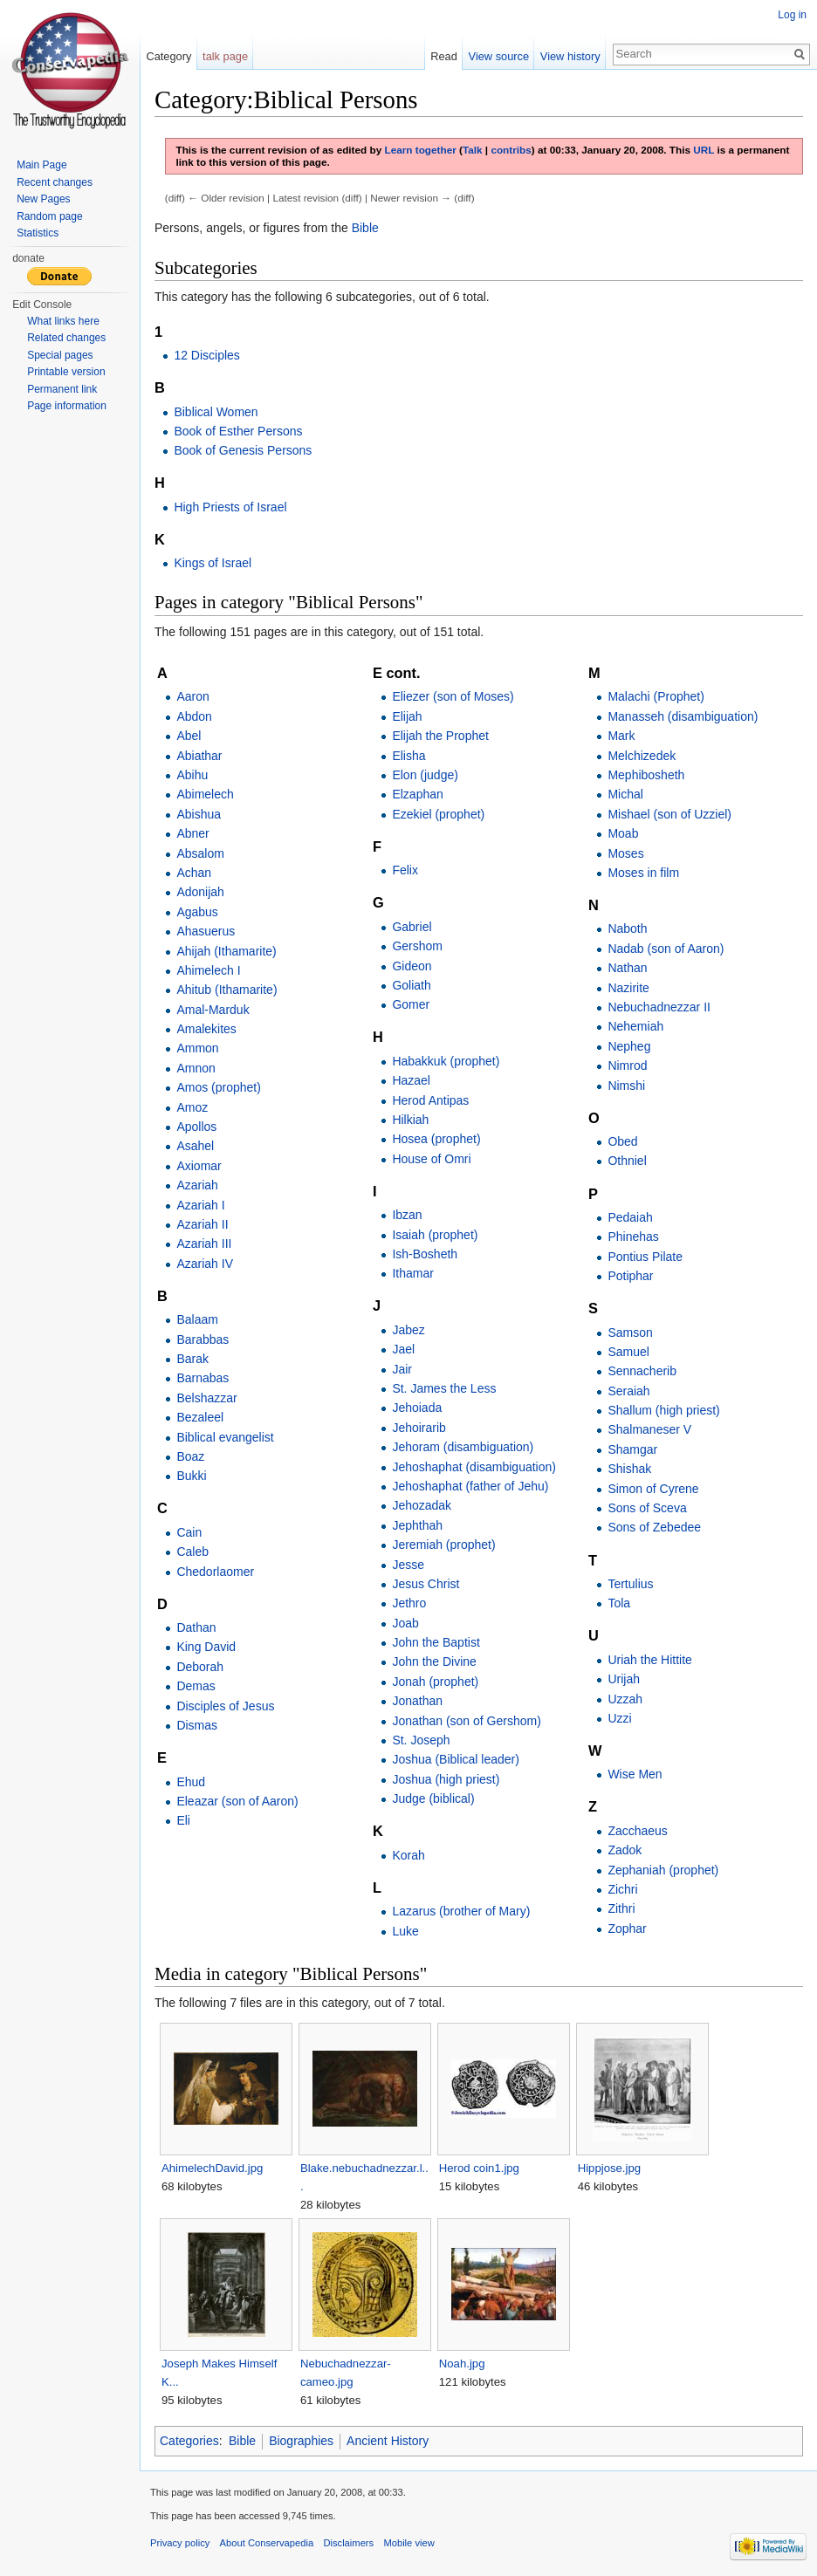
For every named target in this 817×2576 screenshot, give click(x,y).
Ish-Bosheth (424, 1254)
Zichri (622, 1889)
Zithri (621, 1908)
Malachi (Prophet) (656, 696)
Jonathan (417, 1701)
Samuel (628, 1352)
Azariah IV (204, 1264)
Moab (623, 833)
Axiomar (198, 1166)
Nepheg (629, 1046)
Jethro (409, 1603)
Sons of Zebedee (654, 1527)
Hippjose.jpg (609, 2168)
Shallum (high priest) (663, 1410)
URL (703, 149)
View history (570, 56)
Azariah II (202, 1224)
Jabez (408, 1330)
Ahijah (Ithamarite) (226, 951)
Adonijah (200, 892)
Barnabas (202, 1378)
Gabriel (411, 927)
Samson (630, 1332)
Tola (619, 1603)
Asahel (195, 1146)
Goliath (411, 985)
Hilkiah (410, 1120)
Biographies (301, 2441)
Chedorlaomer (215, 1572)
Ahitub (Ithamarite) (226, 990)
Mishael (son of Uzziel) (669, 814)
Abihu (192, 775)
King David (206, 1647)
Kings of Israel (212, 563)
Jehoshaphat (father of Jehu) (470, 1486)
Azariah (196, 1185)
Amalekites (206, 1029)
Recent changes (55, 182)
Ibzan (407, 1215)
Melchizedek (642, 756)
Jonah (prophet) (435, 1682)
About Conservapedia (267, 2543)
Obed (622, 1141)
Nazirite (628, 988)
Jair (402, 1369)
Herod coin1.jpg (479, 2168)
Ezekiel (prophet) (438, 814)
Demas (195, 1686)
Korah (408, 1855)
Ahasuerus (205, 931)
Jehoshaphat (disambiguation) (474, 1467)
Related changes (66, 338)
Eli (183, 1820)
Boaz (190, 1456)
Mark (621, 736)
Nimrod (627, 1065)
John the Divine (434, 1661)
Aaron (192, 696)
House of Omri (431, 1159)
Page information (66, 406)
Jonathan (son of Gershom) (466, 1721)
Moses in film (643, 873)
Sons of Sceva (647, 1508)
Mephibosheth (646, 775)
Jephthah (417, 1525)
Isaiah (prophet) (434, 1235)
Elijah (407, 716)
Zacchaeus (637, 1831)
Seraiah (628, 1391)
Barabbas (202, 1339)
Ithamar (412, 1273)
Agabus (196, 912)
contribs (511, 149)
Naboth (627, 928)
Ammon (197, 1048)
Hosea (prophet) (436, 1139)
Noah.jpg (462, 2363)
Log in (792, 15)
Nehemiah (635, 1026)
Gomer (410, 1004)
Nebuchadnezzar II (659, 1007)
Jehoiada (417, 1408)
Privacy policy (179, 2543)
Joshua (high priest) (445, 1779)
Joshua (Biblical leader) (455, 1759)
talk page (225, 56)
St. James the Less (444, 1388)
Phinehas (633, 1236)
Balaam (196, 1319)
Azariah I (200, 1205)
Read (443, 56)
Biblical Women (215, 412)
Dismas (196, 1725)
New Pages (43, 199)
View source (499, 56)
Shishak (629, 1469)
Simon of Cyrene (653, 1489)
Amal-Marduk (212, 1010)
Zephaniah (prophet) (663, 1870)
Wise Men (635, 1774)
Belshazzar (206, 1398)
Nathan (627, 968)
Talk (473, 149)
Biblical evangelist (224, 1437)
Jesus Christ (425, 1584)
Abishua (198, 814)
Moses (625, 853)
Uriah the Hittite (649, 1660)
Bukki (191, 1476)
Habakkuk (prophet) (445, 1061)
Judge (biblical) (433, 1798)
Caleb (192, 1552)
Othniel (627, 1161)
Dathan (196, 1627)
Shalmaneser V (649, 1429)
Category (168, 56)
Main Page (41, 165)
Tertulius (630, 1584)
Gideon (411, 966)
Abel (188, 736)
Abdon (193, 716)
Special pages (60, 355)
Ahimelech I (208, 970)
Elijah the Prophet (440, 736)
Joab (405, 1623)
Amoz (192, 1107)
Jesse (408, 1565)
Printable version (66, 372)
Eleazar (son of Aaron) (237, 1801)
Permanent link (62, 389)
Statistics (37, 233)
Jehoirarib (418, 1428)
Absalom (199, 853)
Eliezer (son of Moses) (452, 696)
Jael (403, 1349)
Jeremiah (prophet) (443, 1545)
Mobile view (408, 2543)
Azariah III (203, 1243)
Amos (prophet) (218, 1087)
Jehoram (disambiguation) (462, 1447)
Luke (405, 1931)
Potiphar (630, 1276)
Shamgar (632, 1449)
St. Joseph (421, 1740)
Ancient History (388, 2441)
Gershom (417, 946)
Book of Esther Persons (238, 431)
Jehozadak (421, 1505)
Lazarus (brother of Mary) (461, 1911)
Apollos (196, 1127)
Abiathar (199, 756)
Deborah (199, 1667)
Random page (49, 216)
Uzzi (619, 1718)
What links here (63, 321)
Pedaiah (630, 1217)
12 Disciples (206, 355)
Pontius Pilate (645, 1257)
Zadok (625, 1850)
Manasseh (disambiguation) (683, 716)
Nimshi (626, 1086)
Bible (365, 228)
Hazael (411, 1080)
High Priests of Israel (230, 507)
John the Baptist (435, 1642)
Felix (405, 870)
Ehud (190, 1782)
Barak (192, 1359)
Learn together (420, 149)
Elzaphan (417, 794)
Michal (625, 794)
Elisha (408, 756)
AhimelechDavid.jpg (212, 2168)
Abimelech (204, 794)
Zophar (627, 1928)
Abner (192, 833)
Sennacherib (642, 1371)
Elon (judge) (425, 775)
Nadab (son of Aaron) (666, 949)
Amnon (195, 1068)
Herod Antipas (430, 1100)
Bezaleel (199, 1417)
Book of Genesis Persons (243, 450)
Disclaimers (348, 2543)
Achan (193, 873)
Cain (189, 1532)
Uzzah (625, 1699)
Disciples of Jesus (225, 1706)
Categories (189, 2441)
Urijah (624, 1679)
